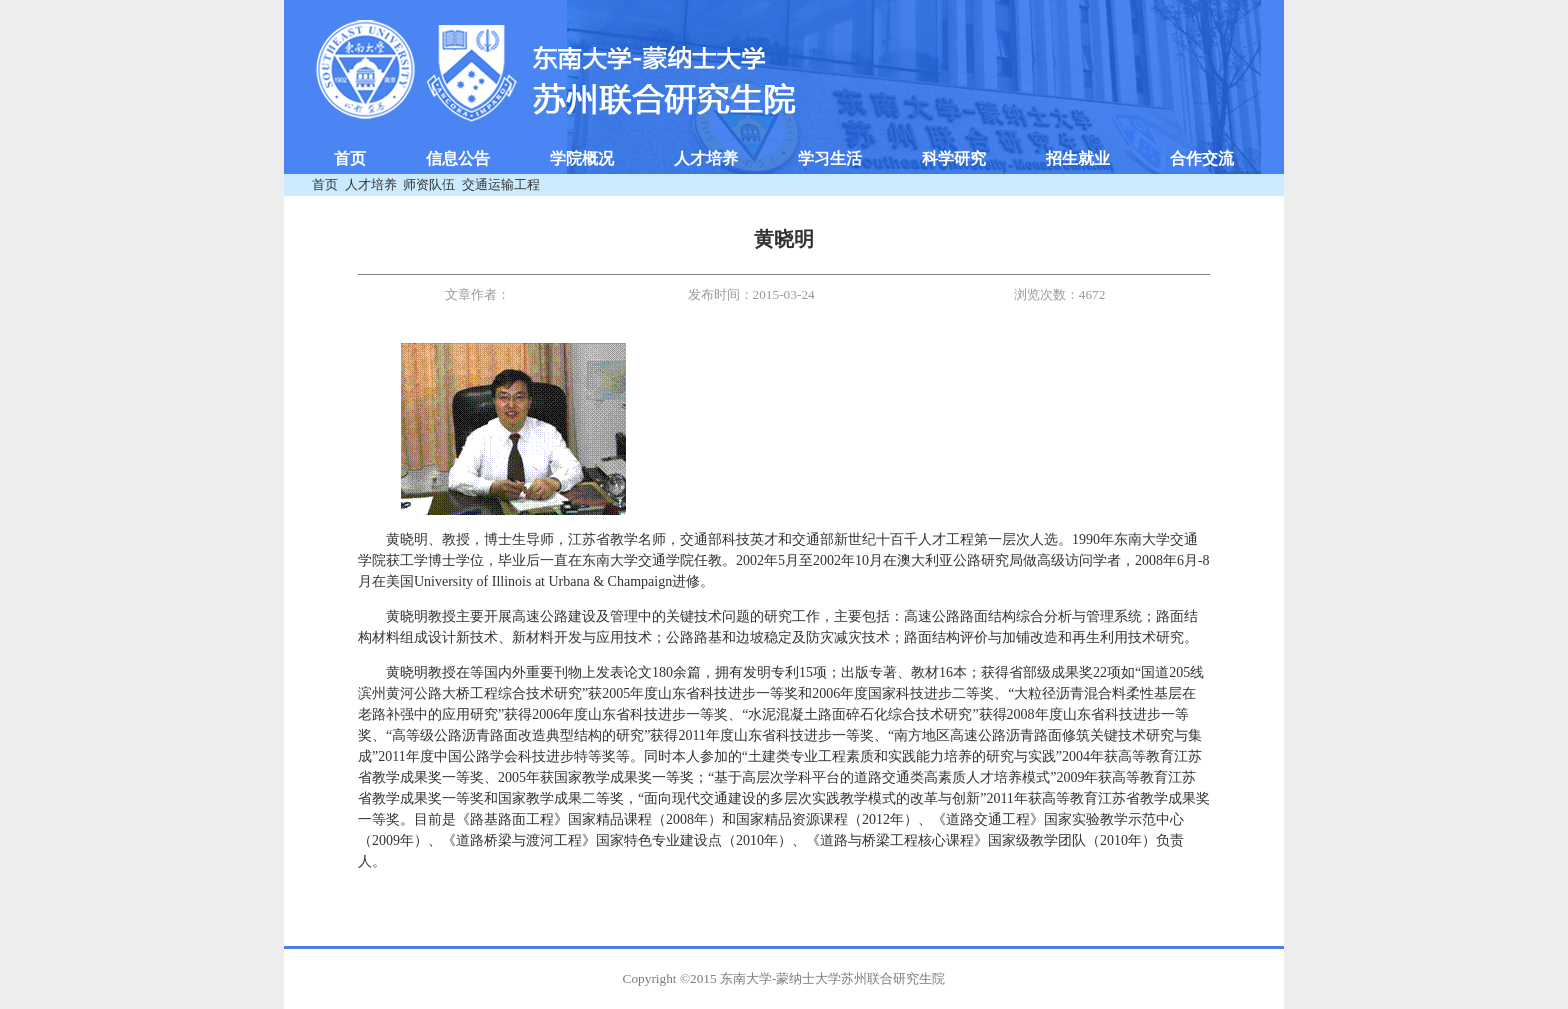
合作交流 (1202, 158)
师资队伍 (429, 184)
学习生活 (830, 158)
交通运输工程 (501, 184)
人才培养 (706, 158)
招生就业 (1078, 158)
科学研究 (954, 158)
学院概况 (582, 158)
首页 (350, 158)
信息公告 (458, 158)
